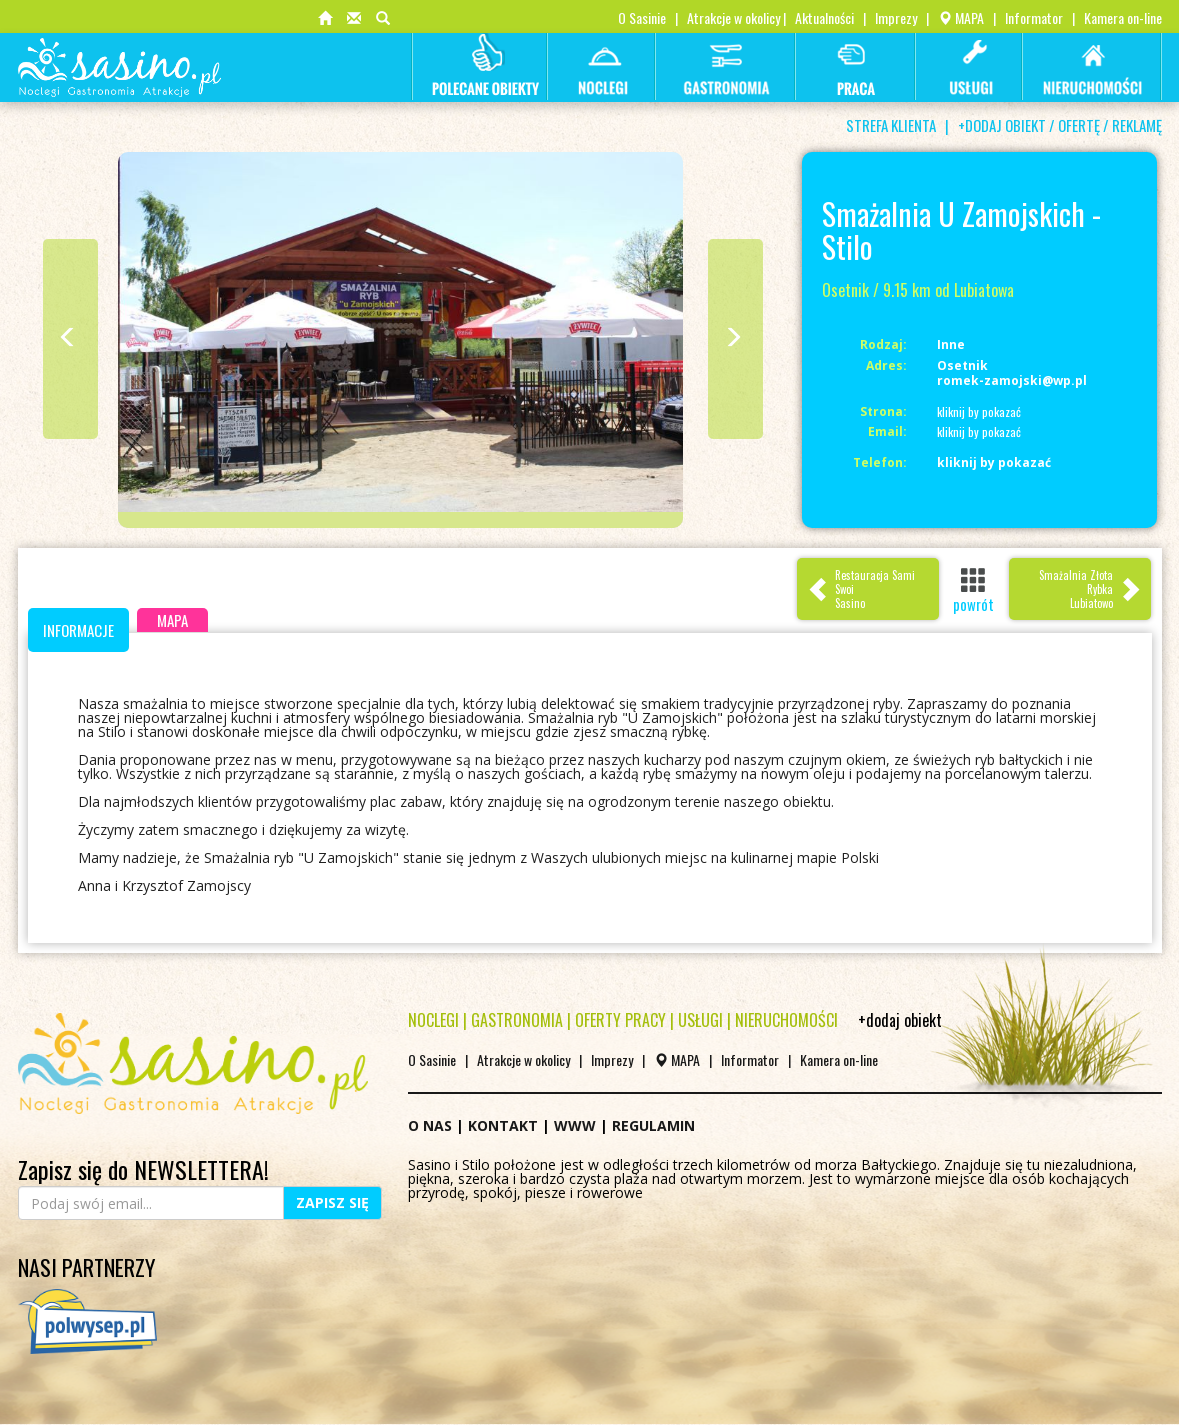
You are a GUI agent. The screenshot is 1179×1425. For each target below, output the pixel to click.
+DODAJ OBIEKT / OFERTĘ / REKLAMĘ (1060, 125)
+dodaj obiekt (900, 1020)
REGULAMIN (653, 1125)
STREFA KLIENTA (891, 125)
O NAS (430, 1125)
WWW (575, 1125)
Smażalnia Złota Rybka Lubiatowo (1090, 589)
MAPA (961, 17)
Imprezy (896, 17)
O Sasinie (642, 17)
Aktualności (824, 17)
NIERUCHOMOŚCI (786, 1020)
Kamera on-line (1123, 17)
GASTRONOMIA (517, 1020)
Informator (1034, 17)
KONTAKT (503, 1125)
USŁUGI (700, 1020)
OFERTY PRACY (620, 1020)
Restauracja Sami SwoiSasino (861, 589)
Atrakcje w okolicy (733, 17)
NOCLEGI (433, 1020)
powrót (973, 590)
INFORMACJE (78, 630)
